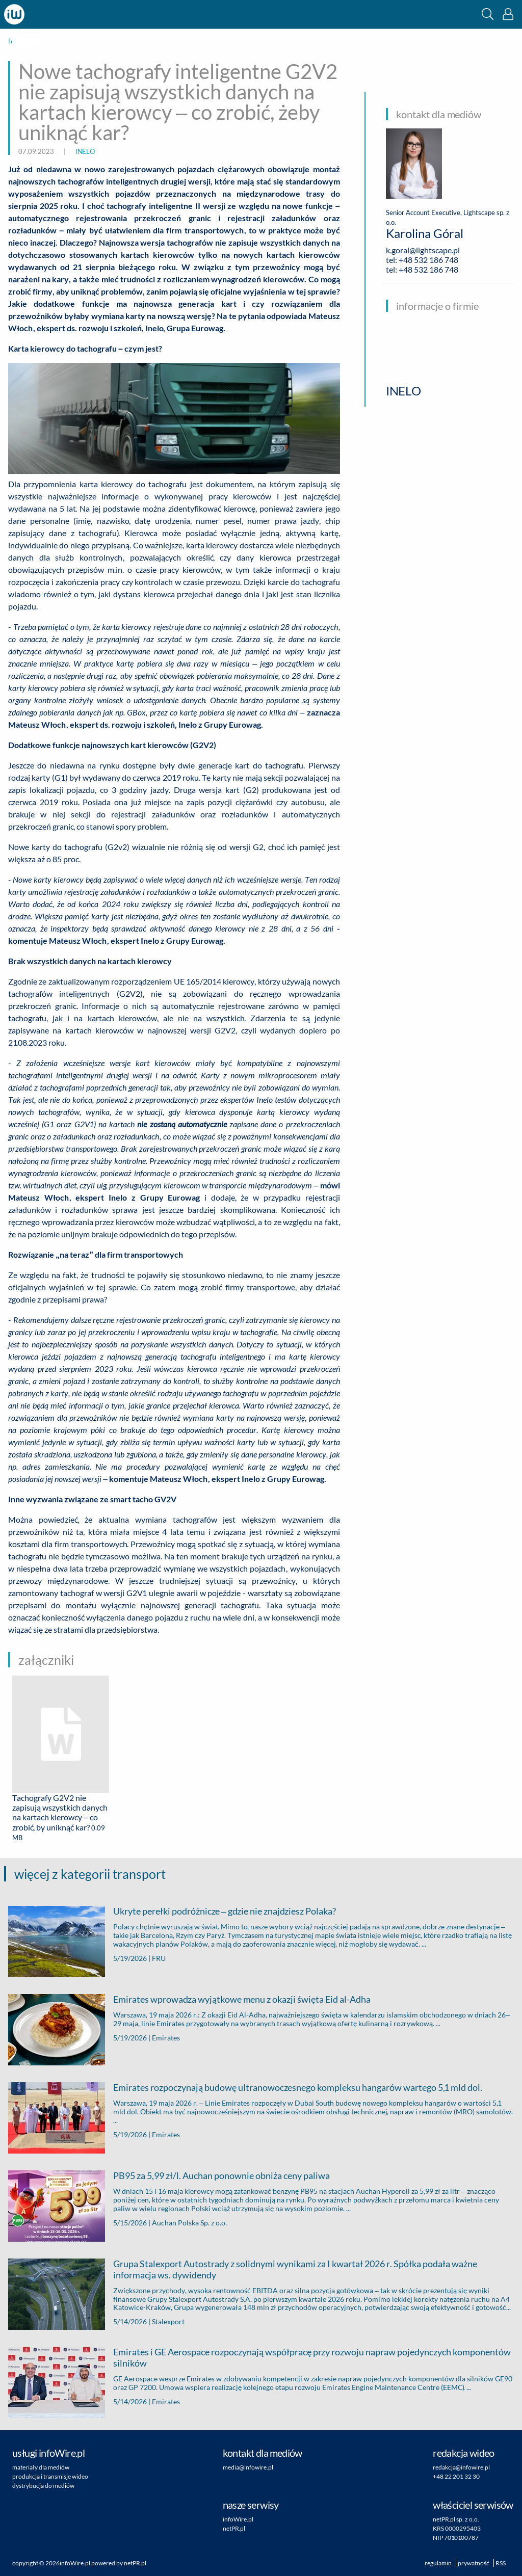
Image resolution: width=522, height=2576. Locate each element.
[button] (487, 14)
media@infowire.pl (248, 2467)
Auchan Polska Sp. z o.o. (189, 2222)
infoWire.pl (238, 2519)
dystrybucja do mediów (43, 2485)
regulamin (438, 2563)
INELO (85, 151)
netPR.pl (234, 2528)
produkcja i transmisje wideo (50, 2476)
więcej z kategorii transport (90, 1873)
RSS (500, 2563)
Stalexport (168, 2321)
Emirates (166, 2037)
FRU (159, 1958)
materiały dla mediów (40, 2467)
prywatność (473, 2563)
